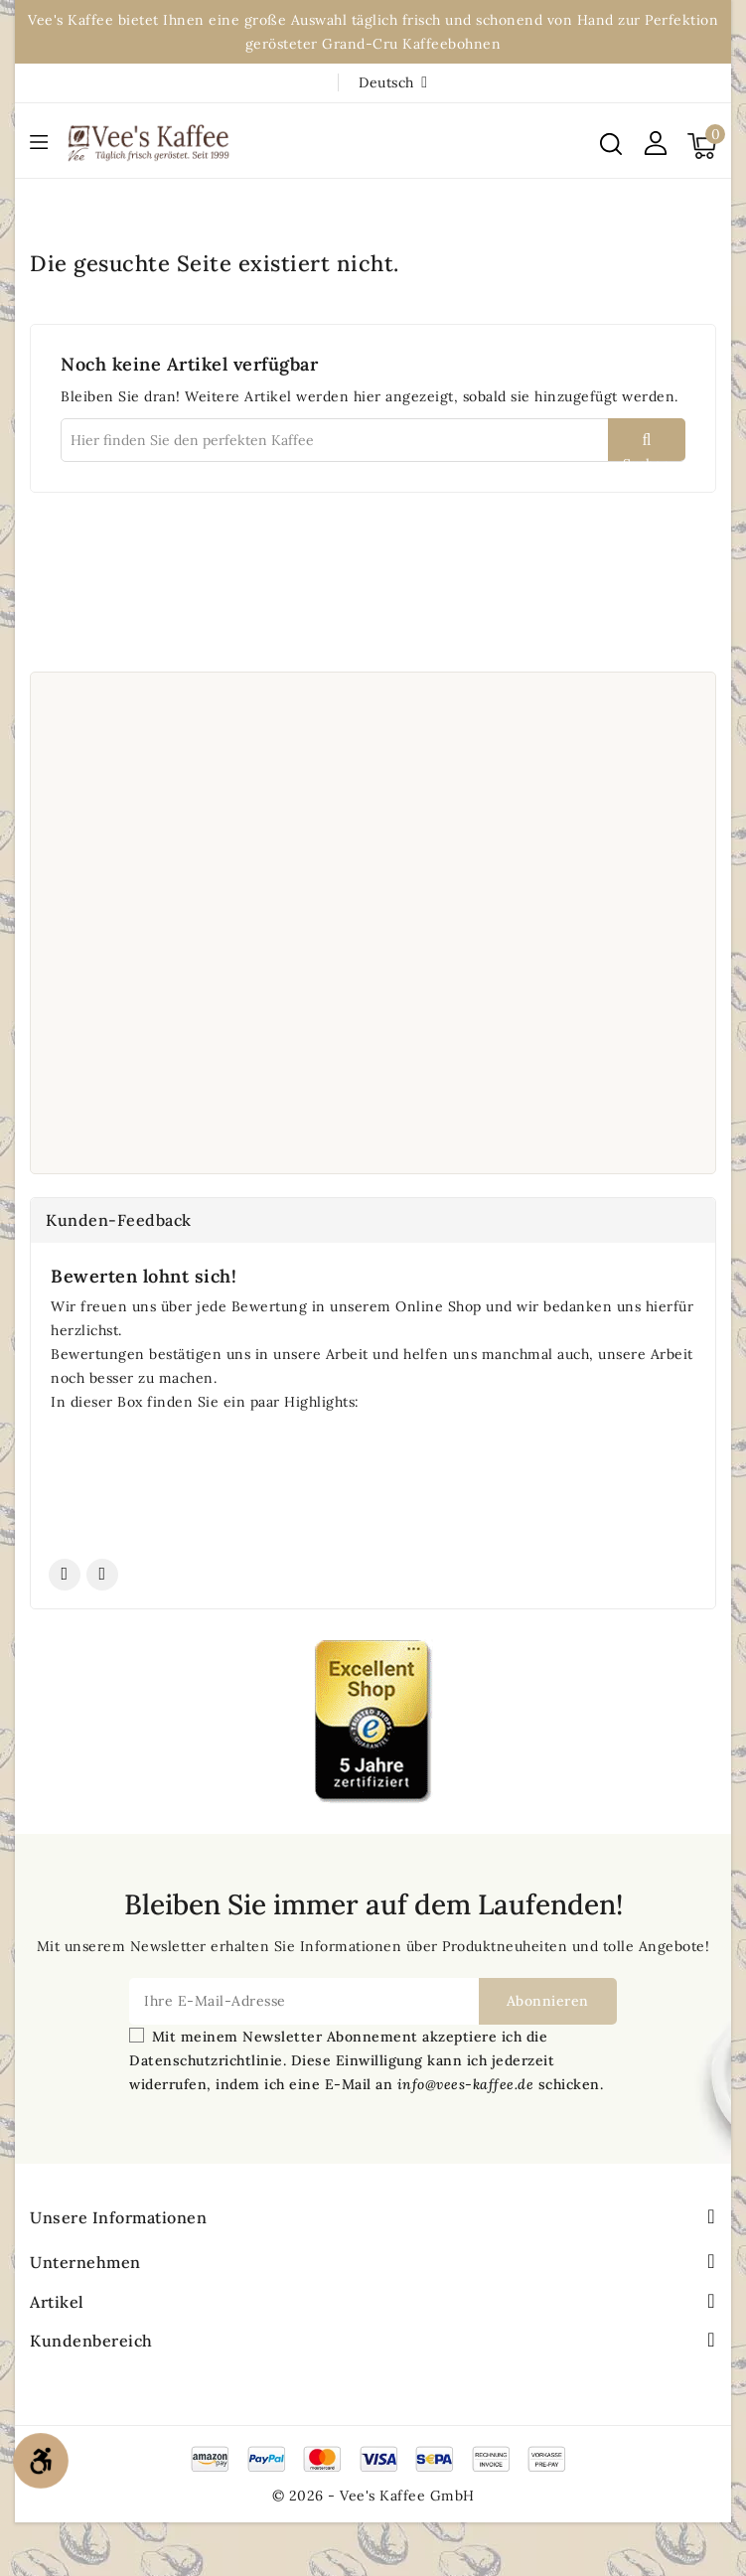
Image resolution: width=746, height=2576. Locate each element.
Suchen (647, 458)
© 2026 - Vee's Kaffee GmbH (373, 2495)
